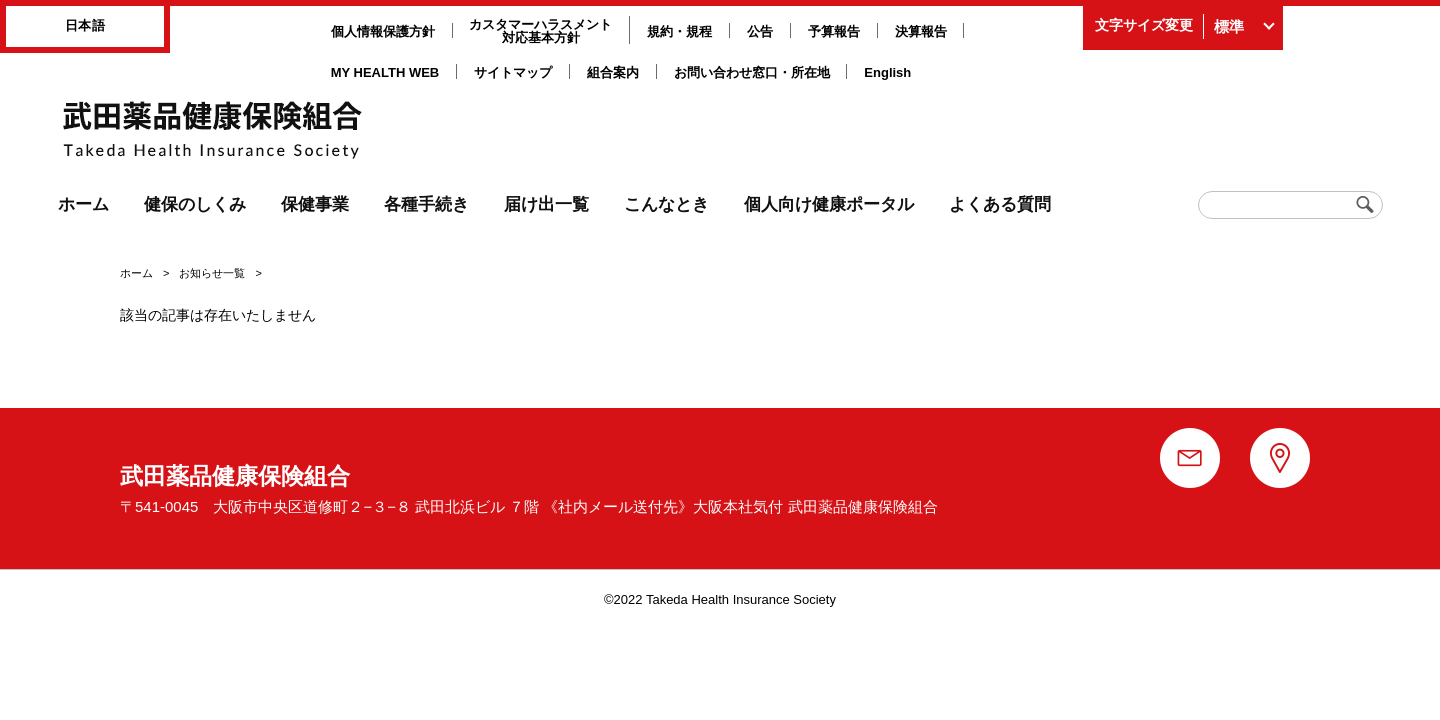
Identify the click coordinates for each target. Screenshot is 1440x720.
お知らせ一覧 (212, 273)
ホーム (136, 273)
